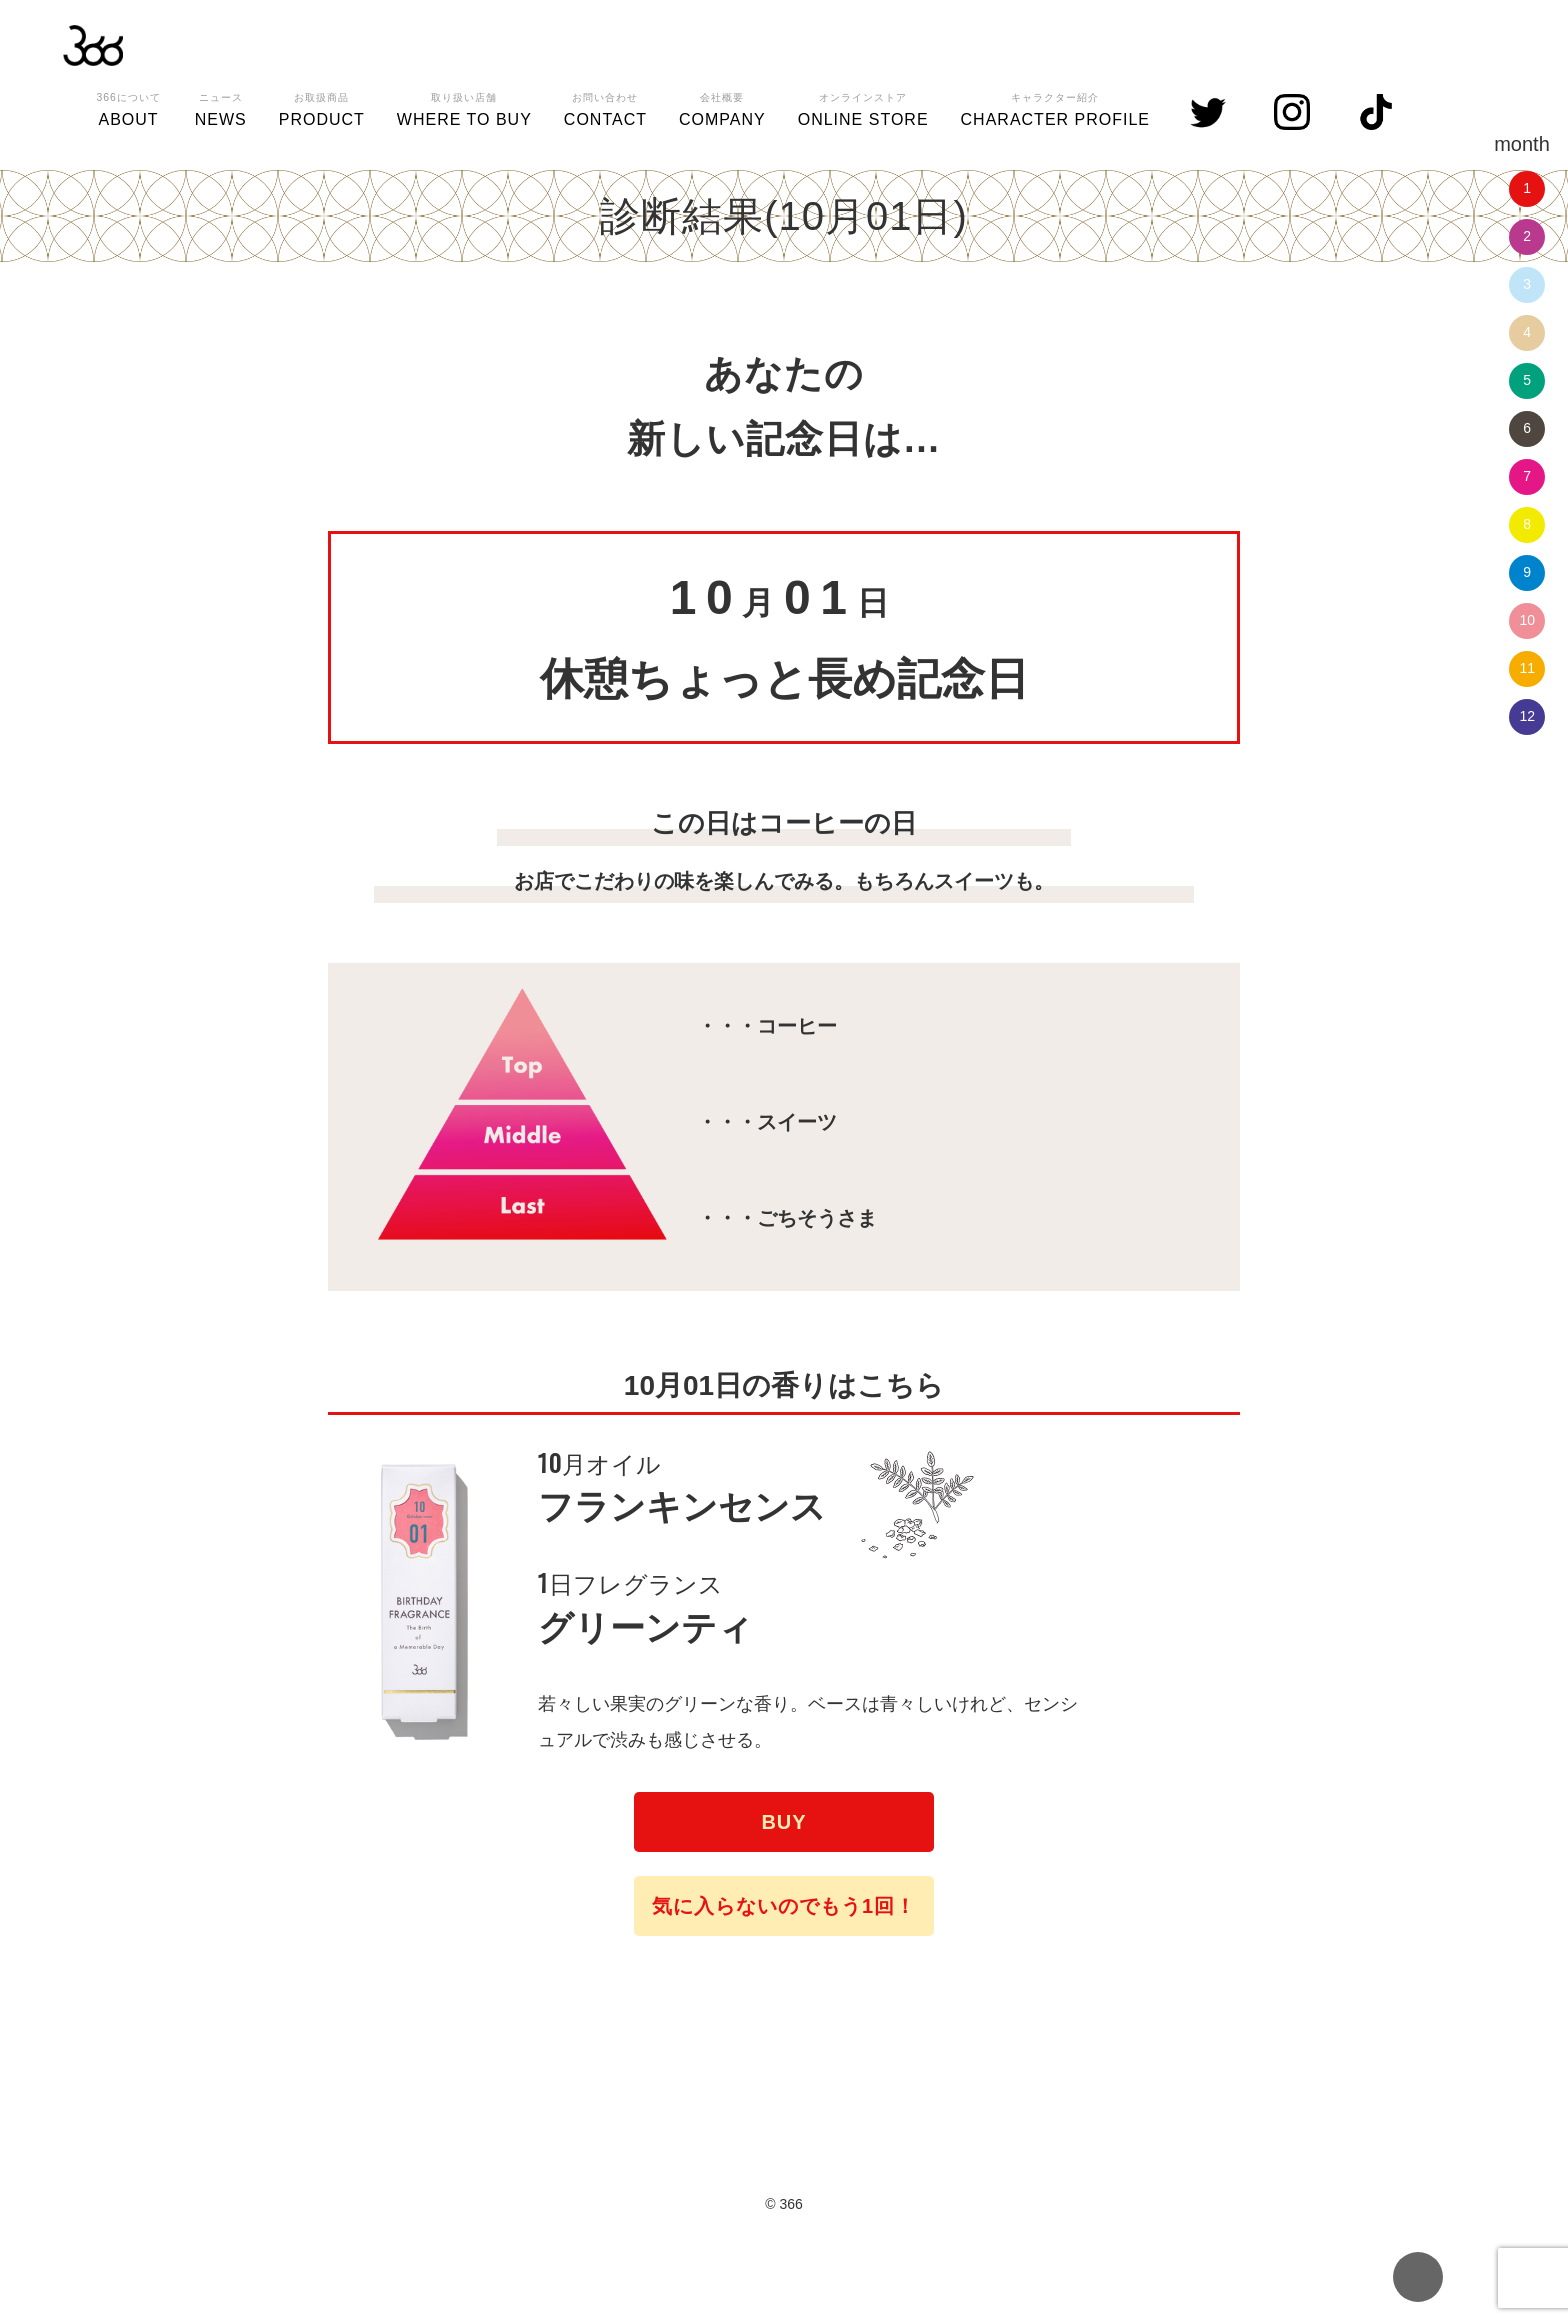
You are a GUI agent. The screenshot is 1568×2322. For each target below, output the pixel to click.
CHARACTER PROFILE (1055, 107)
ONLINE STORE (863, 107)
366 (93, 45)
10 (1527, 620)
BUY (783, 1822)
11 (1527, 668)
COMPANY (722, 107)
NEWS (221, 107)
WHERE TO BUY (464, 107)
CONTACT (605, 107)
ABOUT (128, 107)
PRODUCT (322, 107)
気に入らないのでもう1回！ (784, 1906)
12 (1527, 716)
